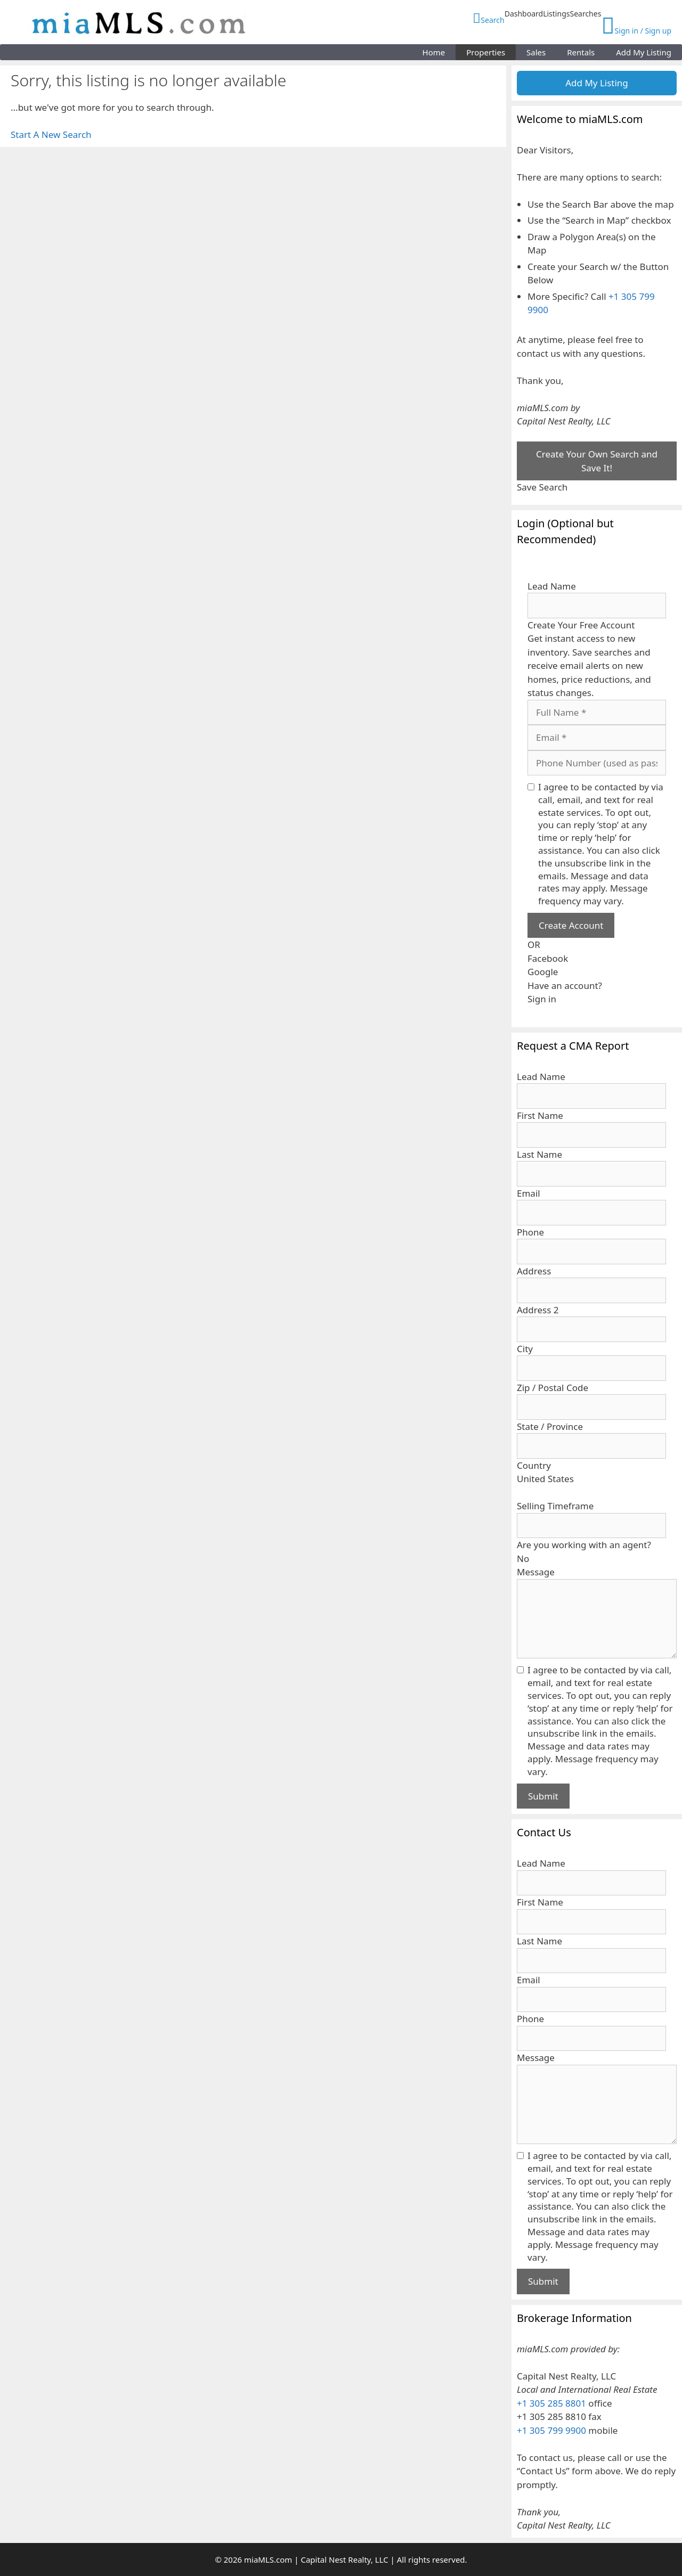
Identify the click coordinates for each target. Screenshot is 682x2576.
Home (434, 52)
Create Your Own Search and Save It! (596, 461)
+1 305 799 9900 (551, 2430)
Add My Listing (643, 52)
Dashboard (524, 14)
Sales (536, 52)
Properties (485, 52)
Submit (543, 1796)
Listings (556, 14)
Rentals (581, 52)
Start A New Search (51, 134)
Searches (585, 14)
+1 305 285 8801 (551, 2403)
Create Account (571, 925)
